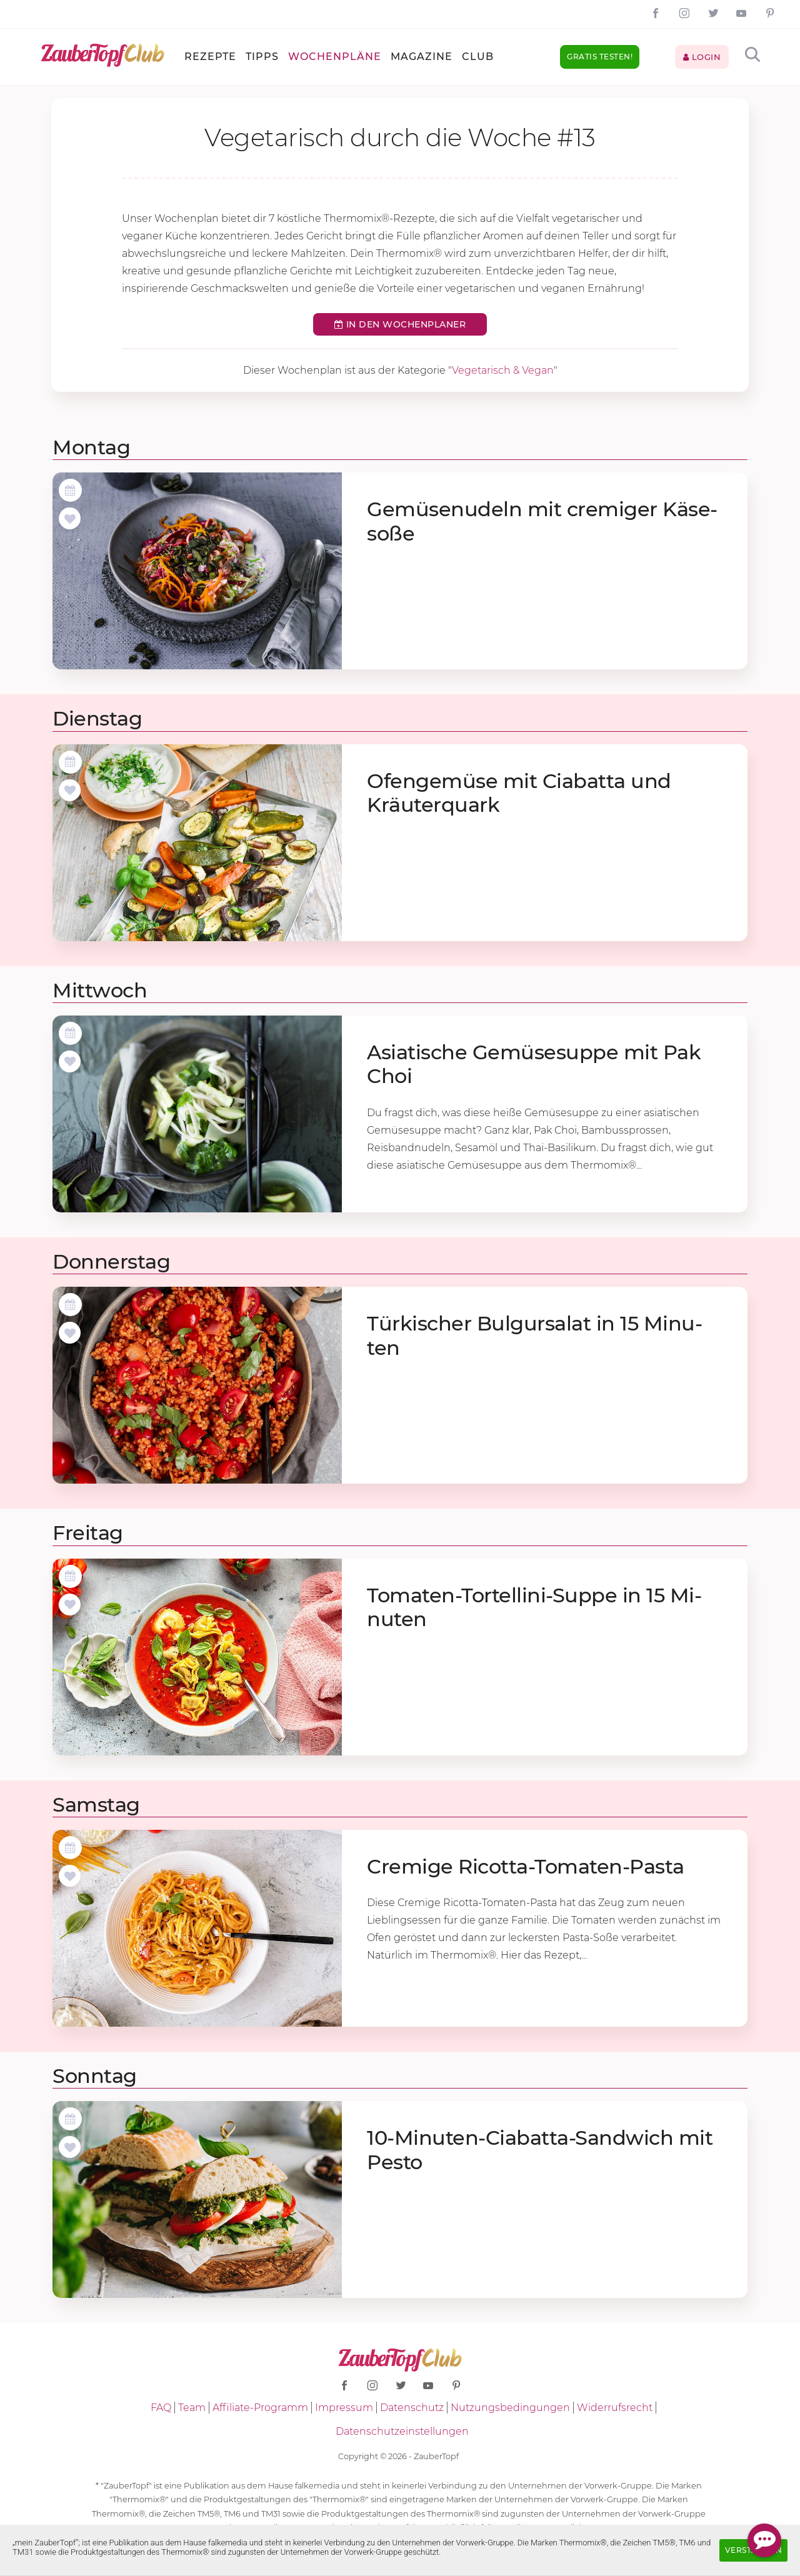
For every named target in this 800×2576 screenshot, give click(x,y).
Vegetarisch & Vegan (503, 370)
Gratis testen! (599, 56)
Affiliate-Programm (260, 2408)
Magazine (421, 56)
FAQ (161, 2408)
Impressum (344, 2408)
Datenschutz (412, 2408)
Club (478, 56)
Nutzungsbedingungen (510, 2408)
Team (192, 2408)
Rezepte (210, 56)
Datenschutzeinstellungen (402, 2431)
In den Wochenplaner (400, 324)
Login (702, 57)
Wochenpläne (334, 56)
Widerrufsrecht (614, 2408)
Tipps (262, 56)
